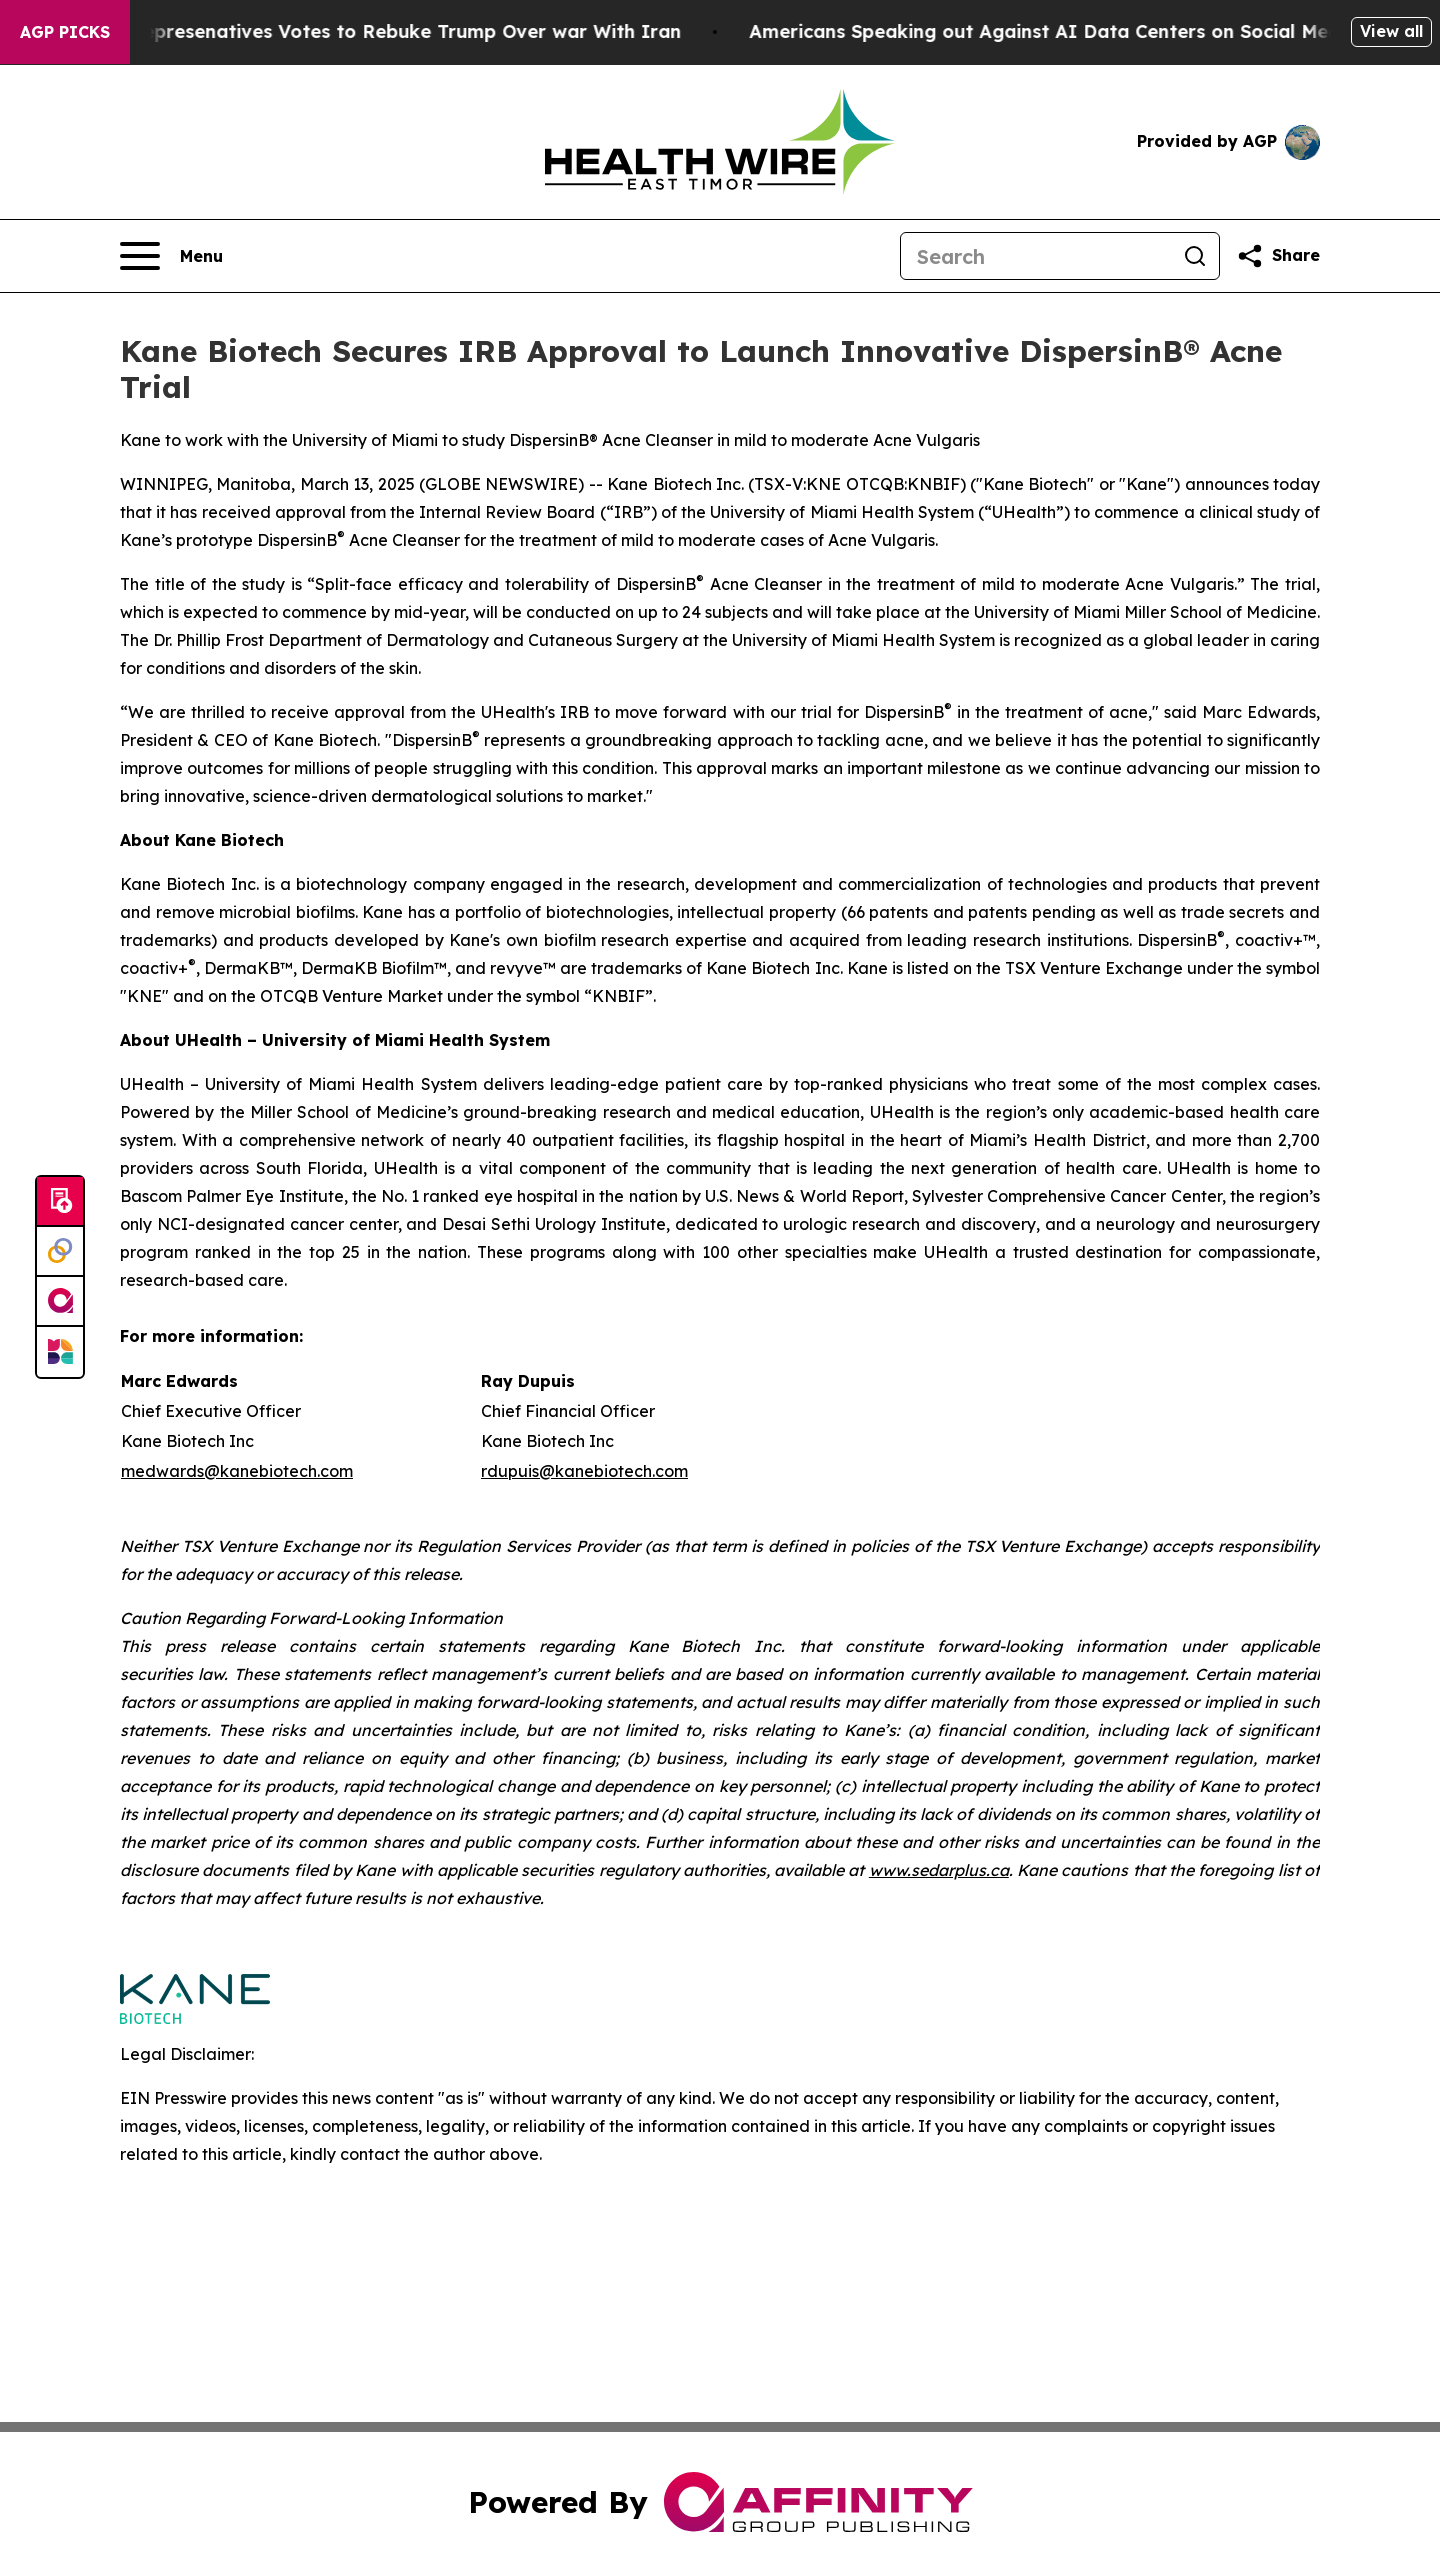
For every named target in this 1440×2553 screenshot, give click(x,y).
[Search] (1036, 256)
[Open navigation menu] (171, 256)
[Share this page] (1278, 256)
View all (1391, 31)
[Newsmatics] (60, 1352)
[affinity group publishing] (60, 1302)
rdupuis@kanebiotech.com (584, 1471)
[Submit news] (60, 1202)
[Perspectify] (60, 1252)
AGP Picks (65, 32)
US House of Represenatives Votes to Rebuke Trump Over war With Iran (369, 31)
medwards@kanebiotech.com (237, 1471)
